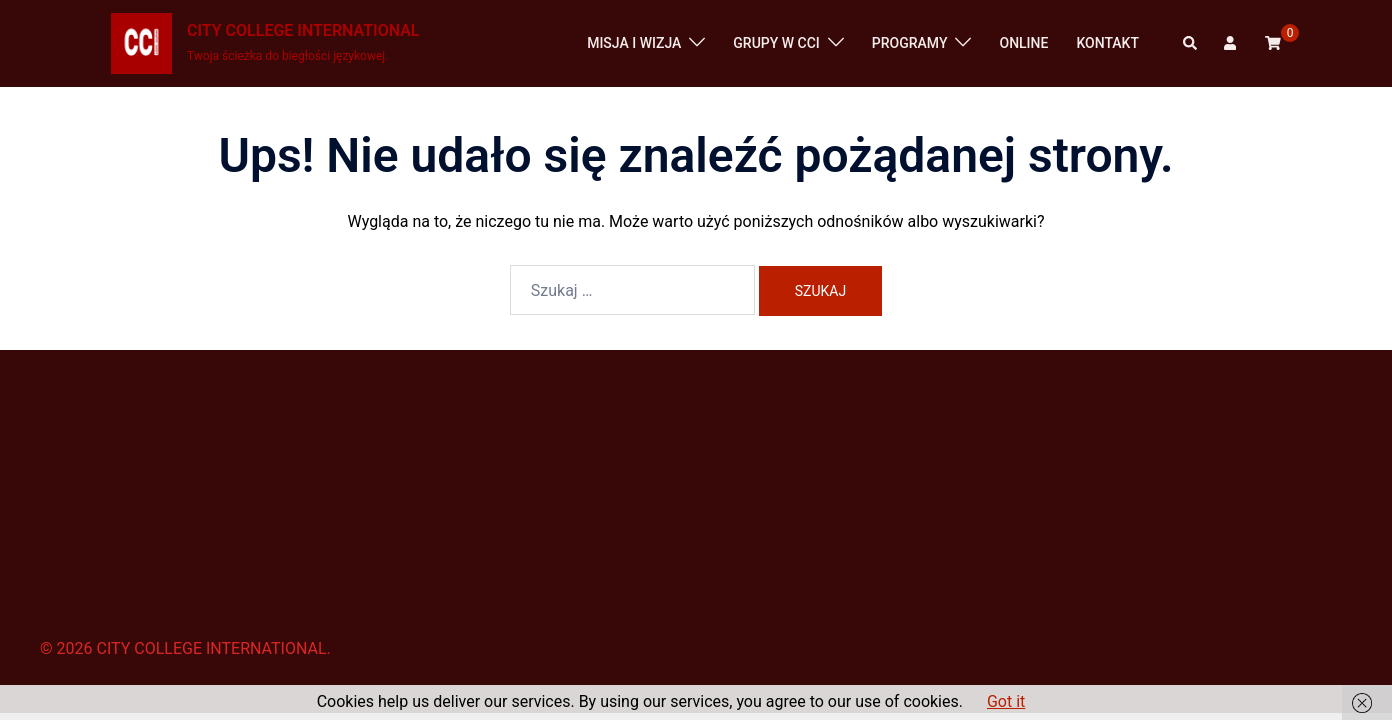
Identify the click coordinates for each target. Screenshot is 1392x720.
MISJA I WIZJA (634, 43)
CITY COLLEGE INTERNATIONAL (303, 30)
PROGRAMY (910, 43)
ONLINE (1023, 43)
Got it (1006, 701)
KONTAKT (1107, 43)
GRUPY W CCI (776, 43)
